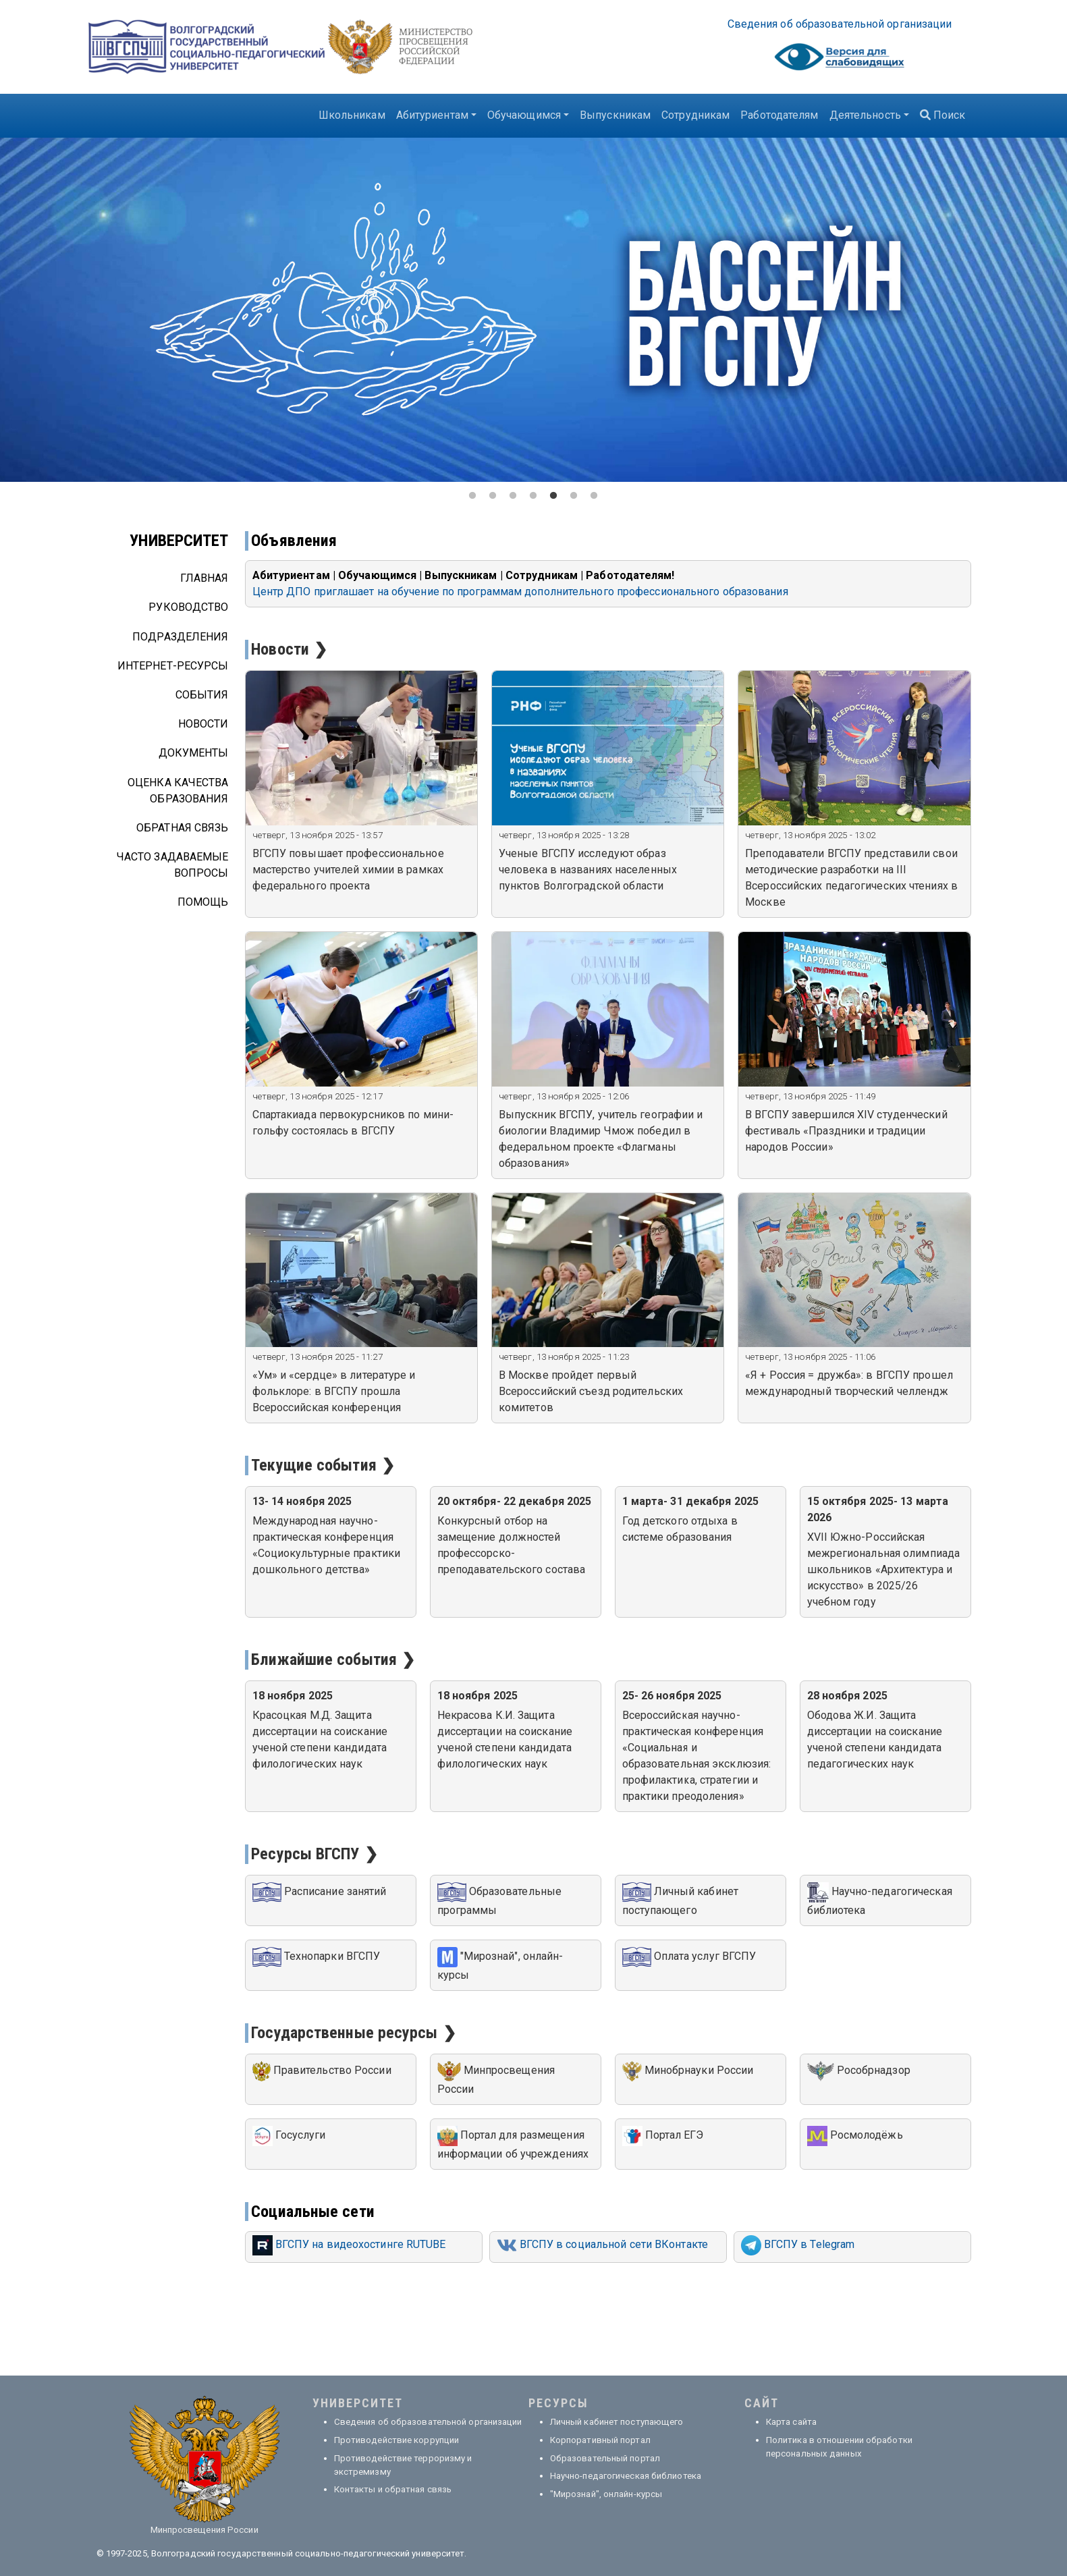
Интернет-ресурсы (173, 665)
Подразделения (180, 636)
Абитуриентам (432, 115)
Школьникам (352, 115)
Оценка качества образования (178, 790)
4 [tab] (534, 496)
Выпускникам (615, 115)
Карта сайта (791, 2422)
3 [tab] (513, 496)
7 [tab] (594, 496)
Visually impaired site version (839, 60)
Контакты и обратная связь (393, 2489)
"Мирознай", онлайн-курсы (606, 2494)
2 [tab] (493, 496)
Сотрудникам (695, 115)
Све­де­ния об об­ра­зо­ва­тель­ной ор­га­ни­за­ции (840, 24)
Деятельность (865, 115)
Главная (204, 578)
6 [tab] (574, 496)
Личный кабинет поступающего (617, 2422)
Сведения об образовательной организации (428, 2422)
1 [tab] (473, 496)
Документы (194, 752)
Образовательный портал (605, 2458)
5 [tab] (554, 496)
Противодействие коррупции (397, 2440)
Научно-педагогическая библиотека (625, 2476)
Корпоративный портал (600, 2440)
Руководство (188, 607)
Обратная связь (182, 827)
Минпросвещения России (204, 2530)
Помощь (203, 902)
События (202, 694)
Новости (203, 723)
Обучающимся (524, 115)
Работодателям (779, 115)
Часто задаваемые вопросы (173, 864)
